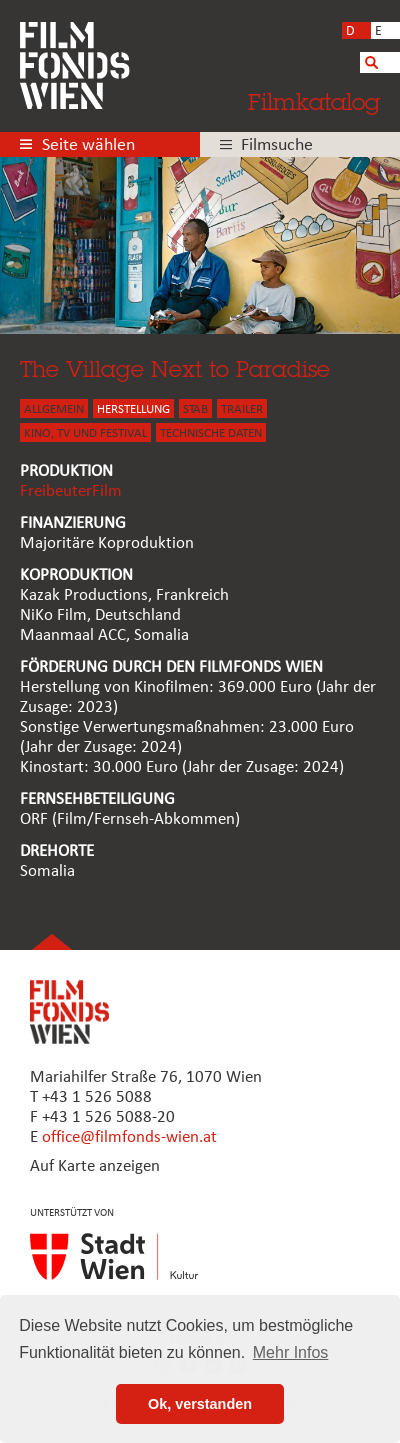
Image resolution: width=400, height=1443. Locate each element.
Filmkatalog (314, 101)
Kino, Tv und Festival (85, 433)
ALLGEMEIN (54, 409)
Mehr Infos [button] (291, 1352)
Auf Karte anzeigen (95, 1166)
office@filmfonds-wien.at (129, 1137)
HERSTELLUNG (133, 409)
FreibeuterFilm (71, 491)
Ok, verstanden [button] (200, 1404)
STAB (195, 409)
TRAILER (242, 409)
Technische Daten (211, 433)
